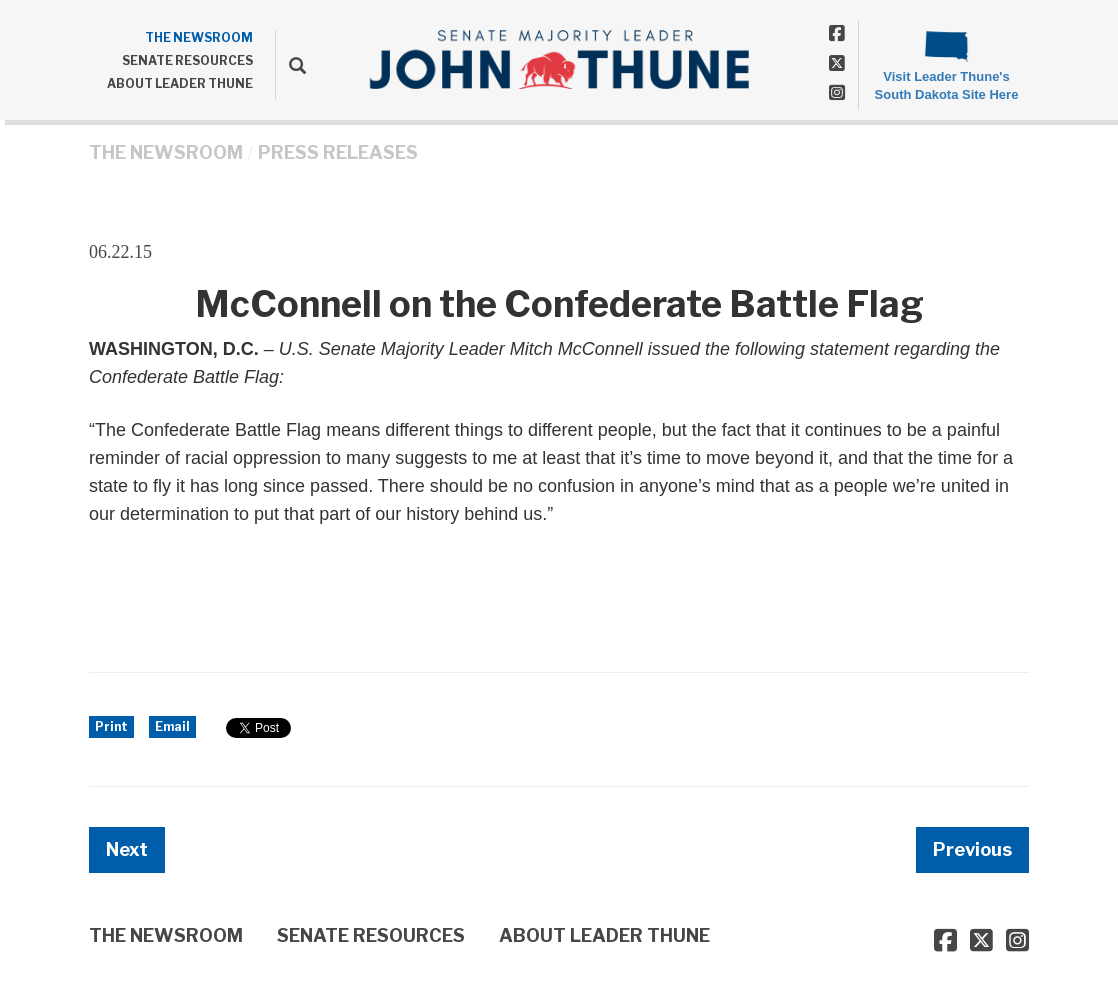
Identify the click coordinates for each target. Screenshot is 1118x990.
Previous (972, 849)
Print (111, 726)
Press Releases (338, 152)
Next (127, 849)
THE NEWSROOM (199, 37)
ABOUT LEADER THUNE (180, 83)
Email (172, 726)
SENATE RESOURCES (187, 60)
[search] (290, 65)
